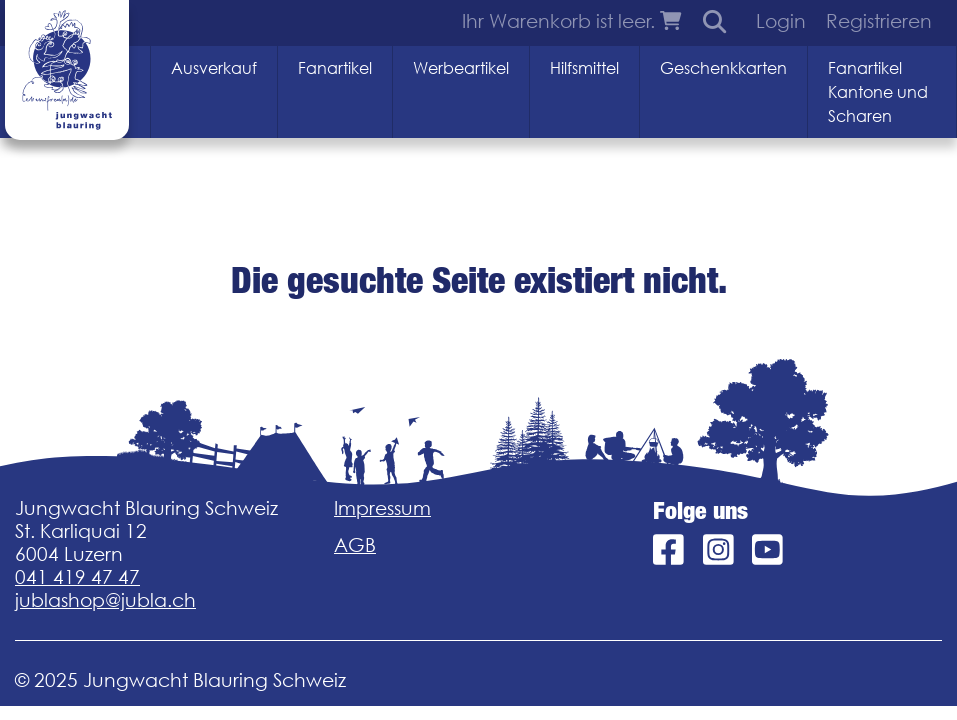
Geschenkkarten (723, 68)
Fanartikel (335, 68)
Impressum (382, 508)
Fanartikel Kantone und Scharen (878, 92)
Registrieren (879, 21)
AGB (355, 545)
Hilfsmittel (584, 68)
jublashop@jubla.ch (105, 600)
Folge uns (700, 511)
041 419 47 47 (77, 577)
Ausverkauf (214, 68)
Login (781, 21)
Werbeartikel (461, 68)
